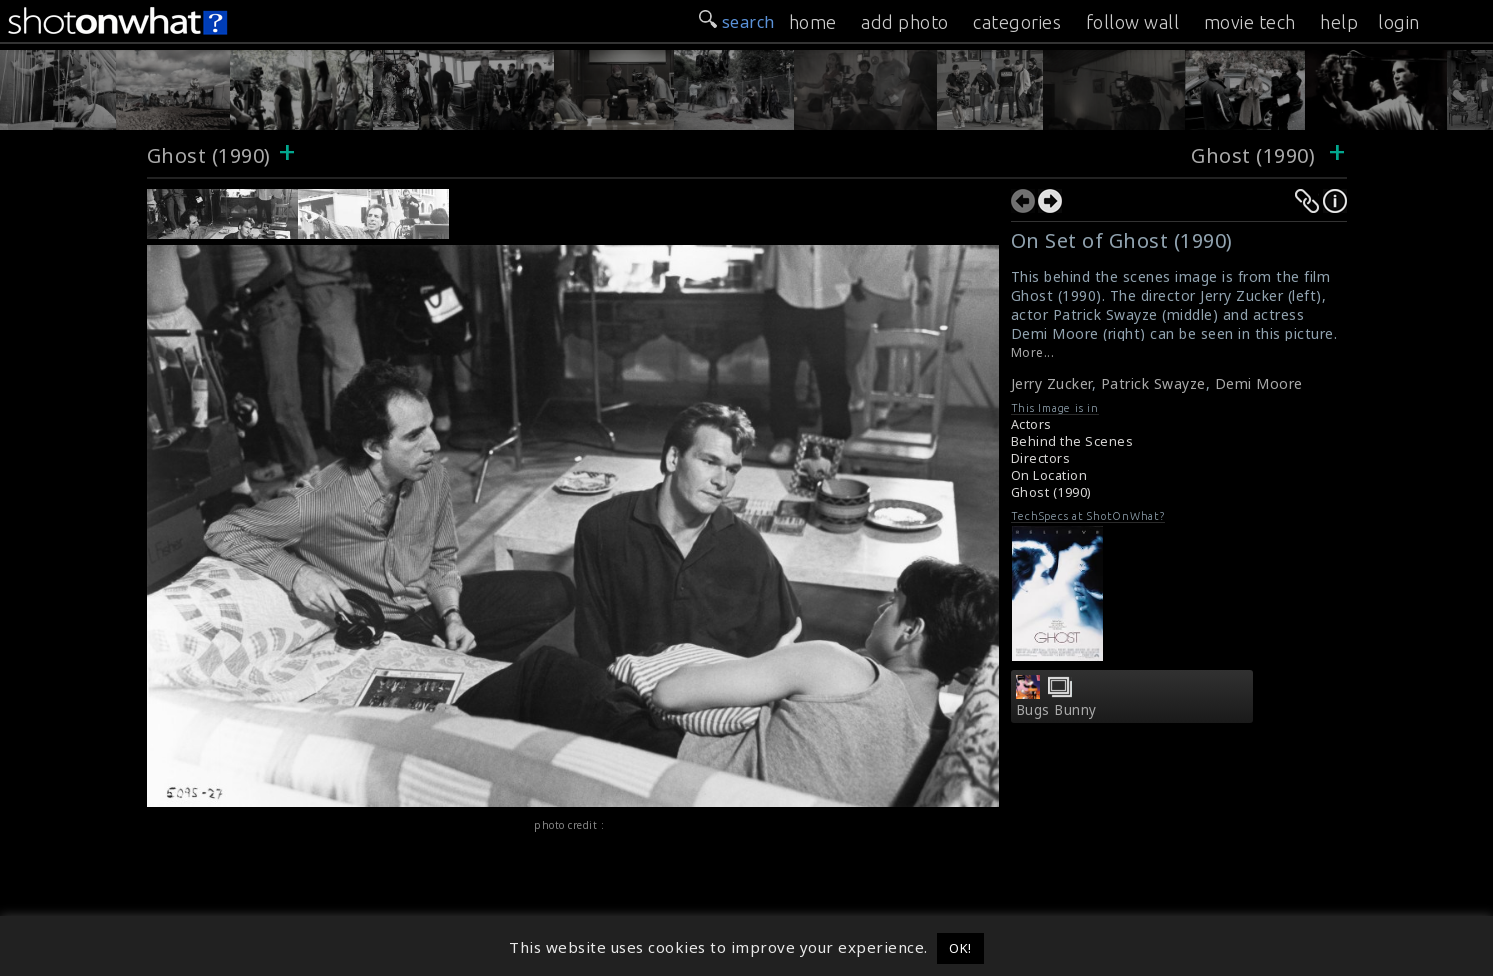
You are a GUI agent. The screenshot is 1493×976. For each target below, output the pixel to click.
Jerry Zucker (1051, 383)
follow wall (1133, 22)
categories (1017, 22)
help (1339, 22)
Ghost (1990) (209, 155)
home (813, 22)
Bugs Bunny (1056, 710)
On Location (1049, 475)
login (1399, 22)
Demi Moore (1259, 383)
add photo (905, 22)
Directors (1041, 458)
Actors (1031, 424)
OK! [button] (960, 948)
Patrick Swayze (1153, 383)
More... (1033, 352)
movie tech (1250, 22)
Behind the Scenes (1072, 441)
